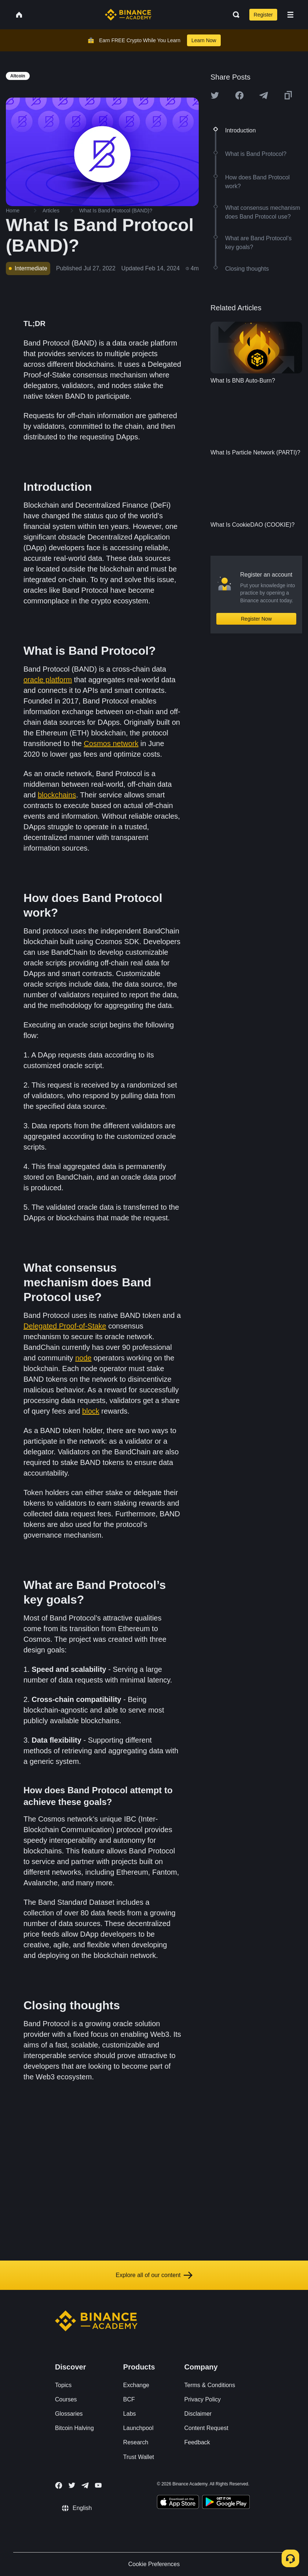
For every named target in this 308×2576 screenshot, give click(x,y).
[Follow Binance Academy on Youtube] (98, 2485)
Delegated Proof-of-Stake (64, 1326)
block (90, 1411)
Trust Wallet (138, 2457)
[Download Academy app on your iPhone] (178, 2503)
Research (135, 2442)
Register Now (256, 619)
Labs (129, 2414)
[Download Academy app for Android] (226, 2503)
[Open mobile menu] (290, 14)
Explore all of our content (154, 2275)
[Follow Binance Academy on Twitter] (72, 2485)
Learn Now (203, 40)
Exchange (136, 2385)
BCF (129, 2399)
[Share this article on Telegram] (263, 95)
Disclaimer (198, 2414)
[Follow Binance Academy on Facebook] (58, 2485)
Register (263, 15)
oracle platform (47, 680)
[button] (290, 14)
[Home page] (128, 15)
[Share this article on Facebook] (239, 95)
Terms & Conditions (209, 2385)
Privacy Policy (202, 2399)
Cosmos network (111, 743)
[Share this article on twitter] (214, 95)
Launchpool (138, 2428)
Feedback (197, 2442)
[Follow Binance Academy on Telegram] (85, 2485)
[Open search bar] (234, 14)
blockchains (57, 795)
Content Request (206, 2428)
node (83, 1358)
